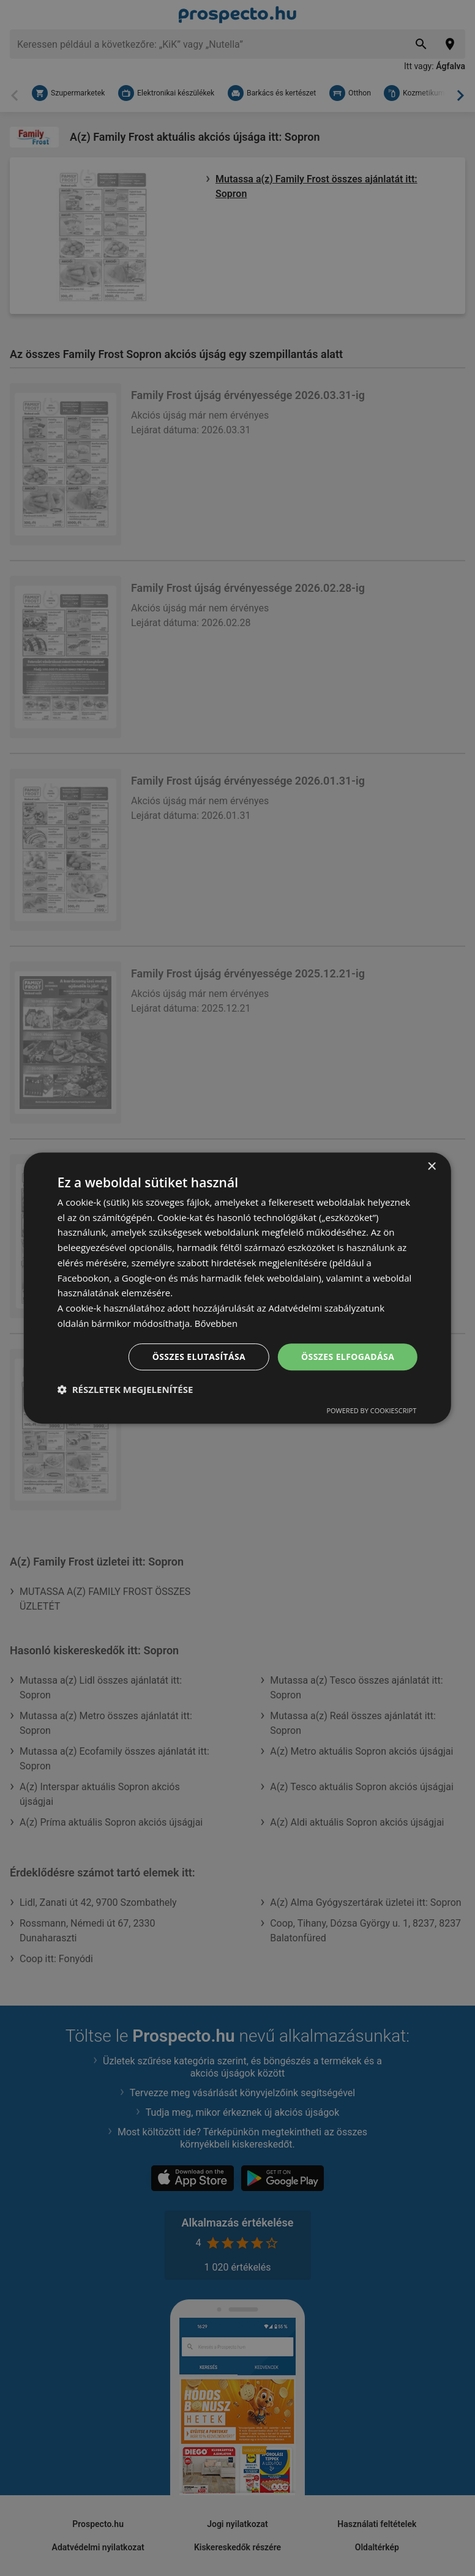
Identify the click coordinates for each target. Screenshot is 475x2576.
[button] (125, 1389)
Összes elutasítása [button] (198, 1356)
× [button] (431, 1166)
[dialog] (237, 1288)
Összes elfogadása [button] (347, 1356)
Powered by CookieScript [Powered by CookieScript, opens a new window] (371, 1410)
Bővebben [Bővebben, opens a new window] (216, 1323)
